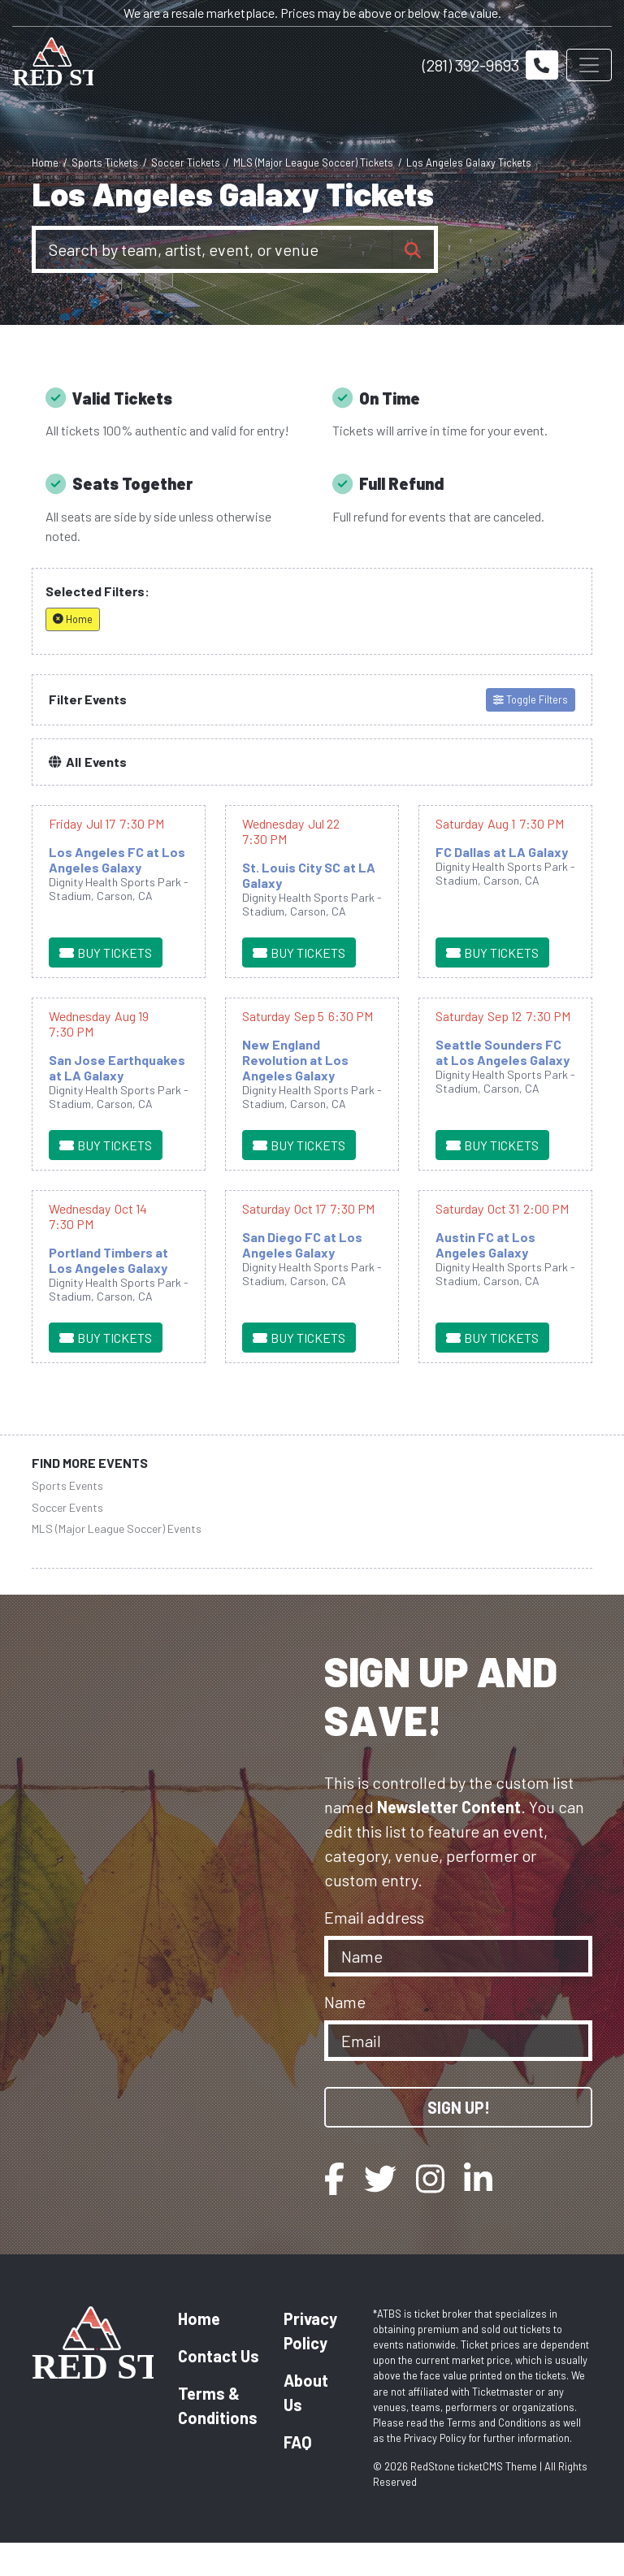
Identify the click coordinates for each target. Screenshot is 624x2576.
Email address (374, 1950)
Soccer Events (67, 1541)
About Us (306, 2426)
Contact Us (218, 2389)
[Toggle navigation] (589, 65)
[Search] (214, 249)
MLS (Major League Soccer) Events (117, 1562)
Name (345, 2035)
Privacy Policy (310, 2364)
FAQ (298, 2475)
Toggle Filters (530, 732)
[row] (118, 925)
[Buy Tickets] (106, 986)
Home (199, 2352)
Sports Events (67, 1519)
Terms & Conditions (218, 2439)
